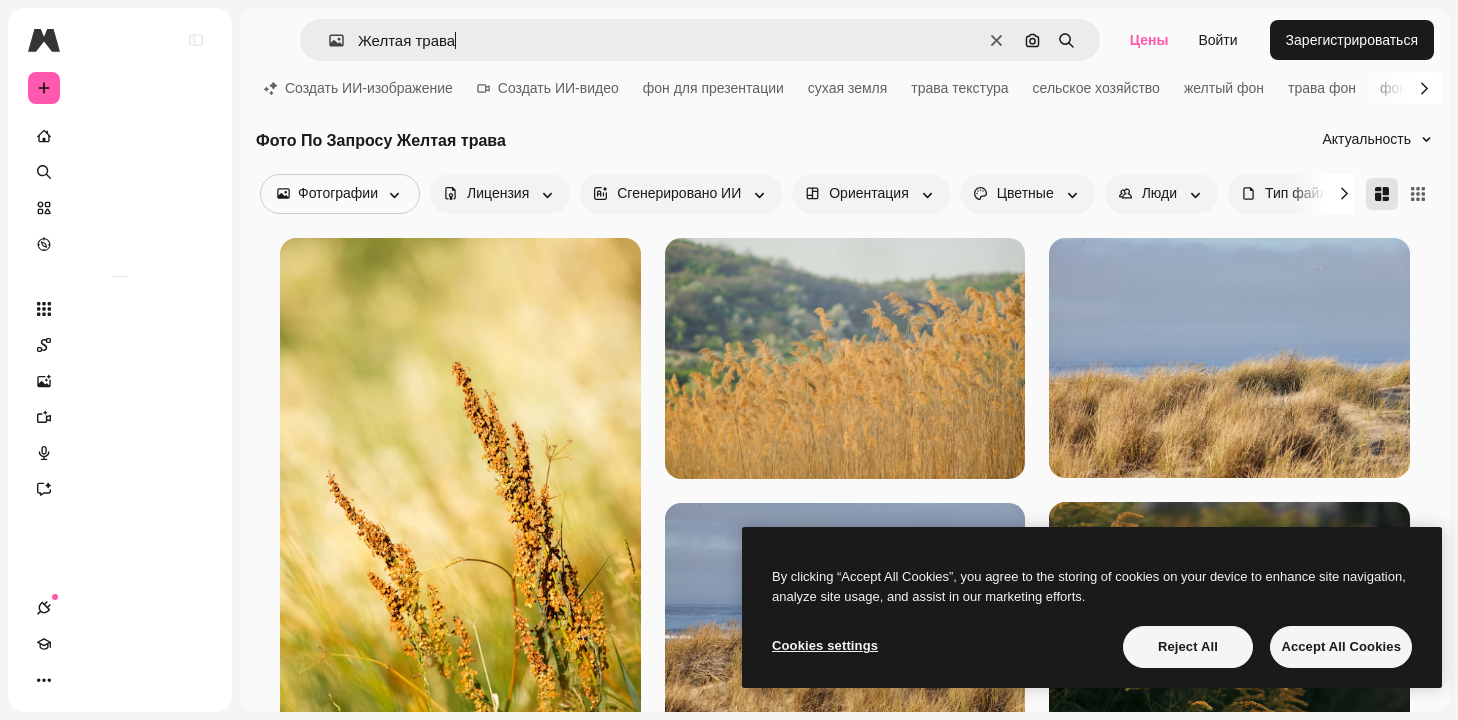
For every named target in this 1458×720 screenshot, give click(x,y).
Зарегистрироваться (1352, 40)
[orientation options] (870, 194)
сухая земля (848, 88)
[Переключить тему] (116, 680)
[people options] (1161, 194)
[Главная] (120, 136)
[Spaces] (120, 345)
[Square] (1418, 194)
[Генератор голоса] (120, 453)
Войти (1217, 40)
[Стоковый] (120, 208)
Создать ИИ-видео (548, 88)
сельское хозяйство (1096, 88)
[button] (328, 40)
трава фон (1322, 88)
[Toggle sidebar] (196, 40)
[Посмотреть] (120, 244)
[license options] (500, 194)
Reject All (1188, 646)
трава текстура (959, 88)
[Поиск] (120, 172)
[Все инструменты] (120, 309)
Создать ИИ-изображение (358, 88)
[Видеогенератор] (120, 417)
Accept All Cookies (1341, 646)
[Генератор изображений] (120, 381)
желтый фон (1224, 88)
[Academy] (80, 680)
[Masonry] (1382, 194)
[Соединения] (44, 680)
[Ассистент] (120, 489)
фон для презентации (713, 88)
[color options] (1027, 194)
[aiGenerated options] (681, 194)
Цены (1149, 40)
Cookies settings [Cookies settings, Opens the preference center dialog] (825, 645)
